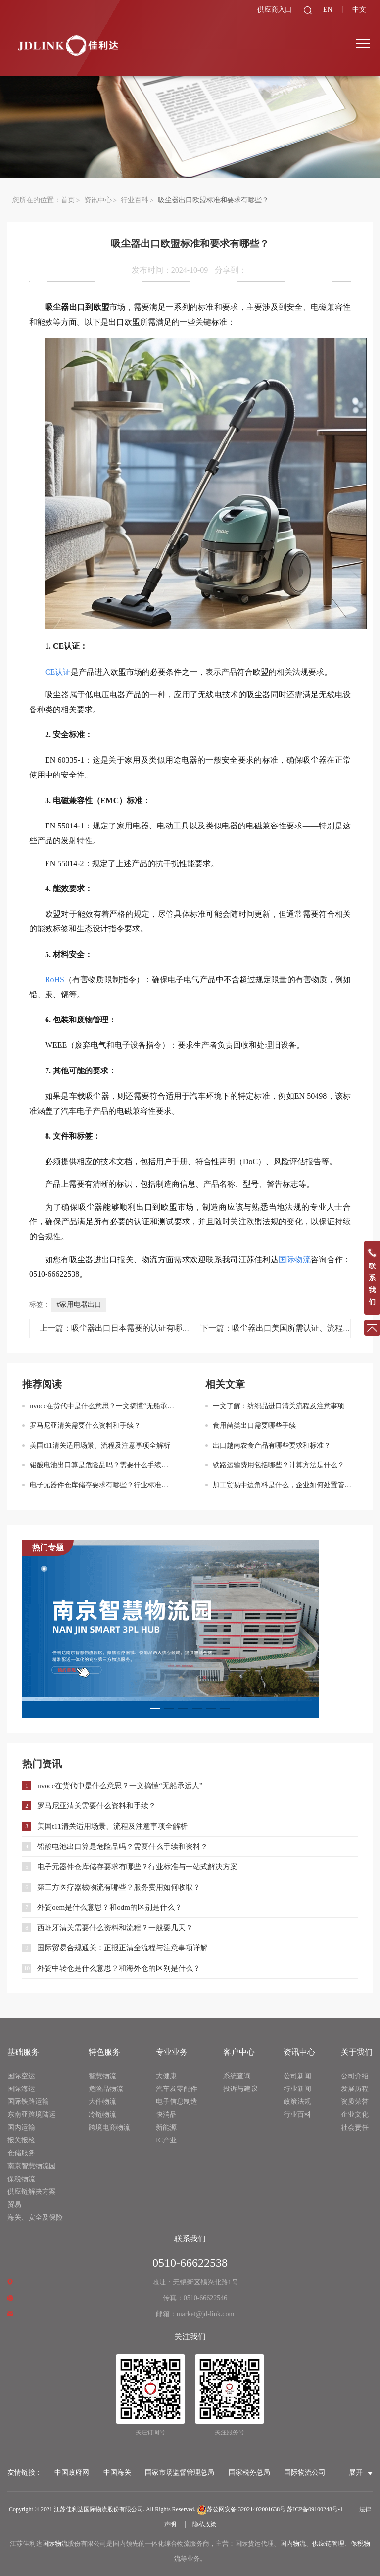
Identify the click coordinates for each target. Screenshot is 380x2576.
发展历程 (355, 2088)
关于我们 (357, 2052)
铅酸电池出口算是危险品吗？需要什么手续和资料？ (102, 1465)
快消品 (166, 2114)
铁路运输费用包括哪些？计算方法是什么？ (278, 1465)
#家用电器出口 (78, 1304)
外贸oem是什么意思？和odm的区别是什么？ (109, 1907)
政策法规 (297, 2101)
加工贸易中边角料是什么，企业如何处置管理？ (285, 1485)
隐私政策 (204, 2524)
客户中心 (239, 2052)
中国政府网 (71, 2472)
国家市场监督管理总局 (179, 2472)
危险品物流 (106, 2088)
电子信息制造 (176, 2101)
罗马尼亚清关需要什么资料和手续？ (85, 1425)
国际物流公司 (305, 2472)
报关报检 (21, 2140)
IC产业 (166, 2140)
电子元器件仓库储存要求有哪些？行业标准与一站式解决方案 (102, 1485)
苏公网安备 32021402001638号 (241, 2509)
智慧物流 (102, 2076)
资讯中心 (98, 200)
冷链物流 (102, 2114)
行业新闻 (297, 2088)
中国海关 (117, 2472)
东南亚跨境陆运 (31, 2114)
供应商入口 (268, 9)
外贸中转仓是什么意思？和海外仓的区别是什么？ (118, 1968)
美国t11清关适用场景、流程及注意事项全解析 (100, 1445)
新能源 (166, 2127)
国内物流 (293, 2543)
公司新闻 (297, 2076)
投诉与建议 (240, 2088)
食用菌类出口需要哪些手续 (254, 1425)
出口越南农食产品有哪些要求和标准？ (272, 1445)
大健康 (166, 2076)
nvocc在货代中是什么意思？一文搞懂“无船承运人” (102, 1406)
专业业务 (172, 2052)
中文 (358, 9)
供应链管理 (328, 2543)
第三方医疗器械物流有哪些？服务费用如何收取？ (118, 1887)
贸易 (14, 2204)
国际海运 (21, 2088)
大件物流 (102, 2101)
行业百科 (134, 200)
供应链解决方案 (31, 2191)
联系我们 (190, 2239)
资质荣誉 (355, 2101)
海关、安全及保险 (35, 2217)
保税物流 (21, 2179)
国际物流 (55, 2543)
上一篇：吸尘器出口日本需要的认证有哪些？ (119, 1328)
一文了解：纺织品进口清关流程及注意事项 (278, 1406)
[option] (190, 1629)
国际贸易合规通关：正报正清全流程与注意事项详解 (122, 1948)
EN (324, 9)
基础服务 (23, 2052)
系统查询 (237, 2076)
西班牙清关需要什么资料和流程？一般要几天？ (115, 1928)
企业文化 (355, 2114)
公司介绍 (355, 2076)
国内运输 (21, 2127)
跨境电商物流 (109, 2127)
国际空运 (21, 2076)
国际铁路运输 (28, 2101)
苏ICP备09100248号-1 (315, 2509)
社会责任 (355, 2127)
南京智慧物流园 (31, 2166)
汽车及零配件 (176, 2088)
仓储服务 (21, 2153)
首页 (68, 200)
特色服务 (104, 2052)
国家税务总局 (249, 2472)
